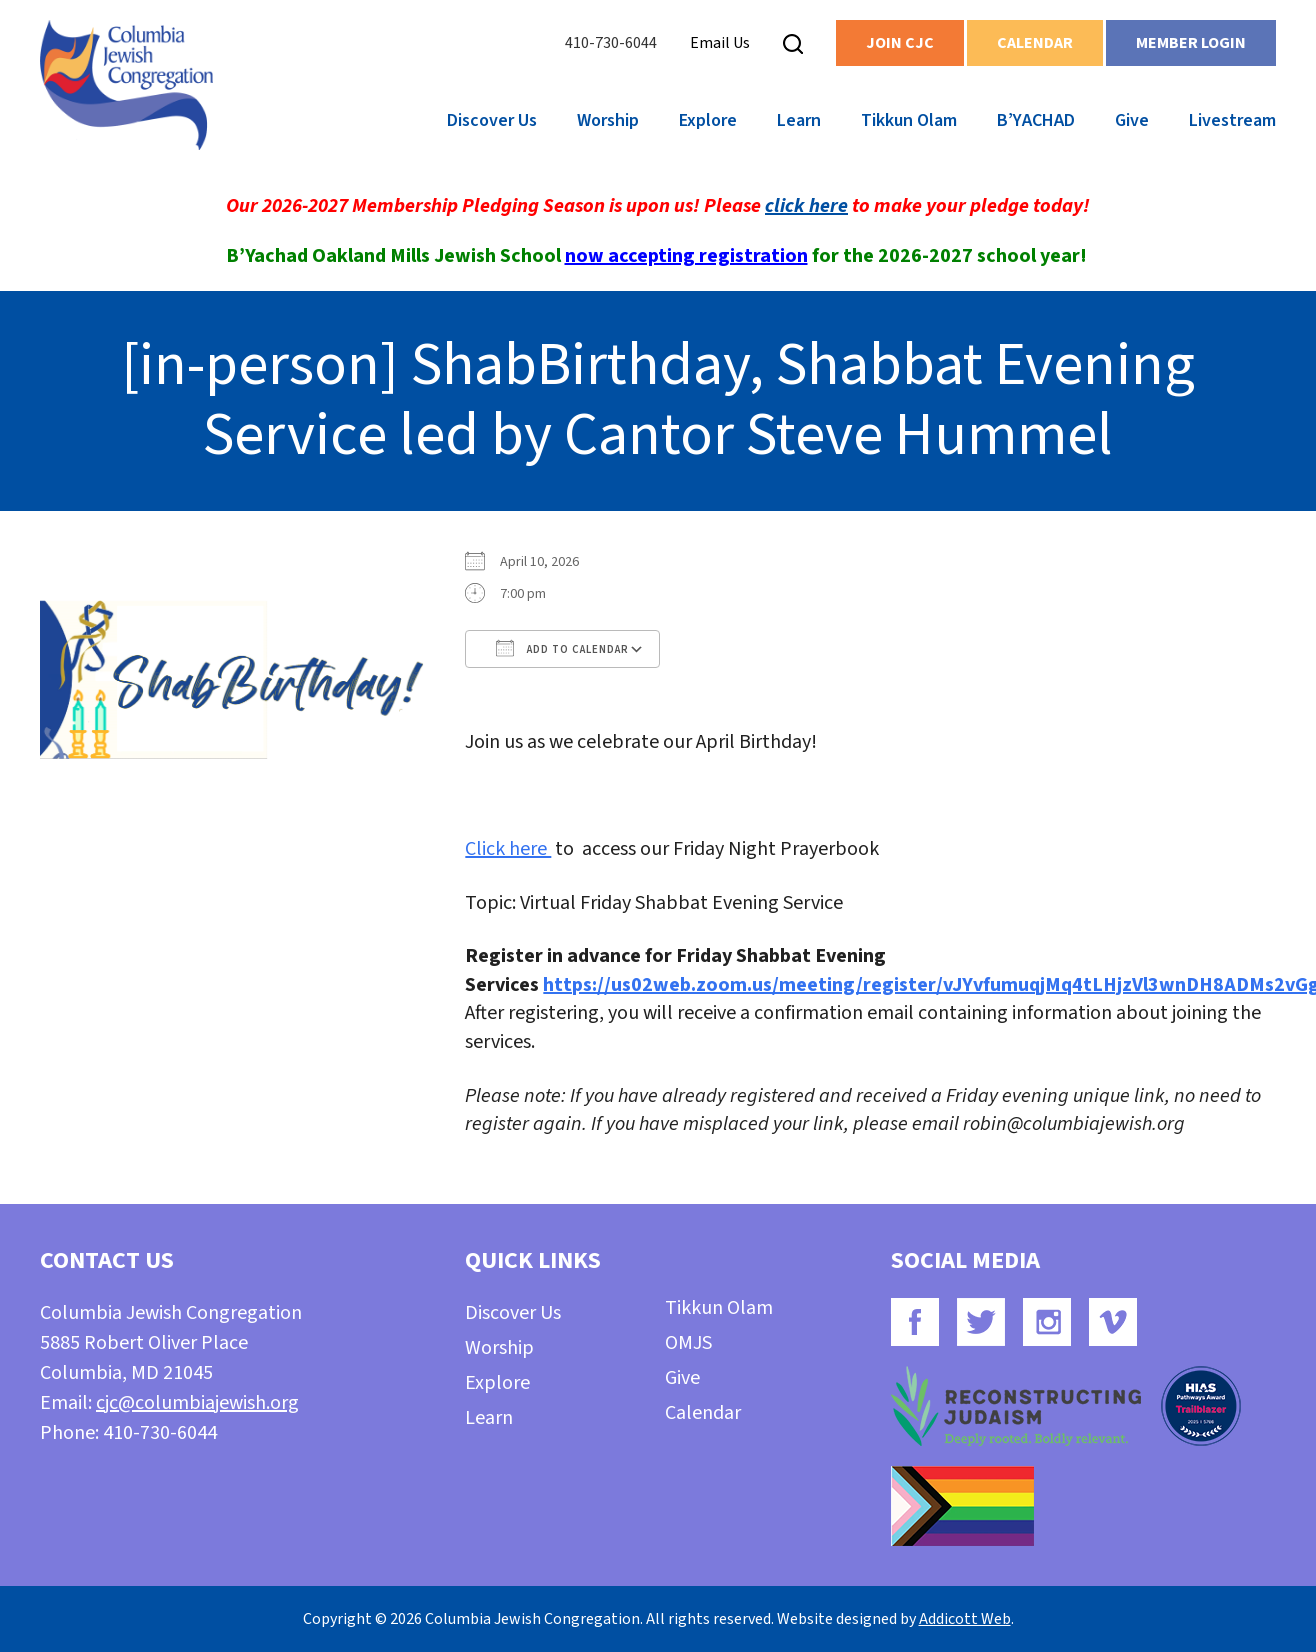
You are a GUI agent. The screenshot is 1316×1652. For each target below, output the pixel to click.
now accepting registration (686, 256)
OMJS (688, 1343)
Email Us (720, 43)
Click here (508, 849)
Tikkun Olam (909, 120)
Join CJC (900, 43)
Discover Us (492, 120)
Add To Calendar (562, 648)
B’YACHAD (1036, 120)
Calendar (1035, 43)
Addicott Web (965, 1619)
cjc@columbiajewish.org (197, 1403)
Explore (708, 120)
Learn (799, 120)
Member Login (1191, 43)
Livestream (1232, 120)
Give (1132, 120)
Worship (608, 120)
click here (806, 206)
